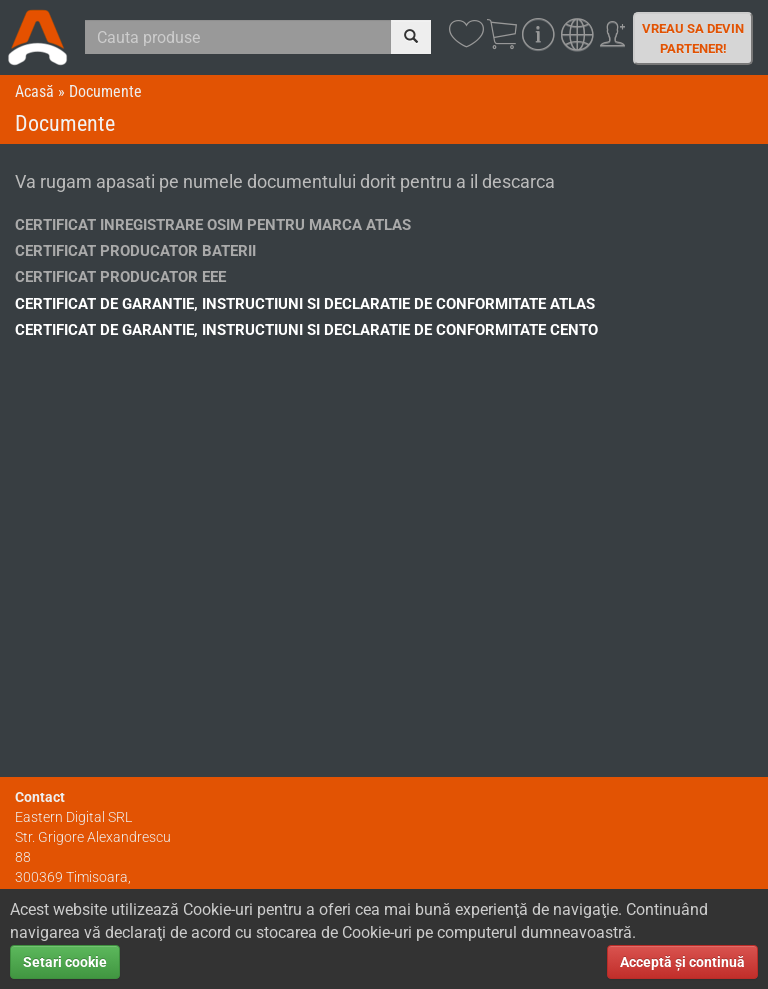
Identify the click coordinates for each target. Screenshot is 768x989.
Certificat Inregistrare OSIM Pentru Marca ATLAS (213, 225)
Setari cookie (65, 962)
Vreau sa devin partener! (693, 38)
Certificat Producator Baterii (135, 251)
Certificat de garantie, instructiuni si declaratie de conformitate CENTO (306, 330)
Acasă (34, 91)
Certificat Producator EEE (120, 277)
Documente (105, 91)
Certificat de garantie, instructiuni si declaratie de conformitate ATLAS (305, 304)
